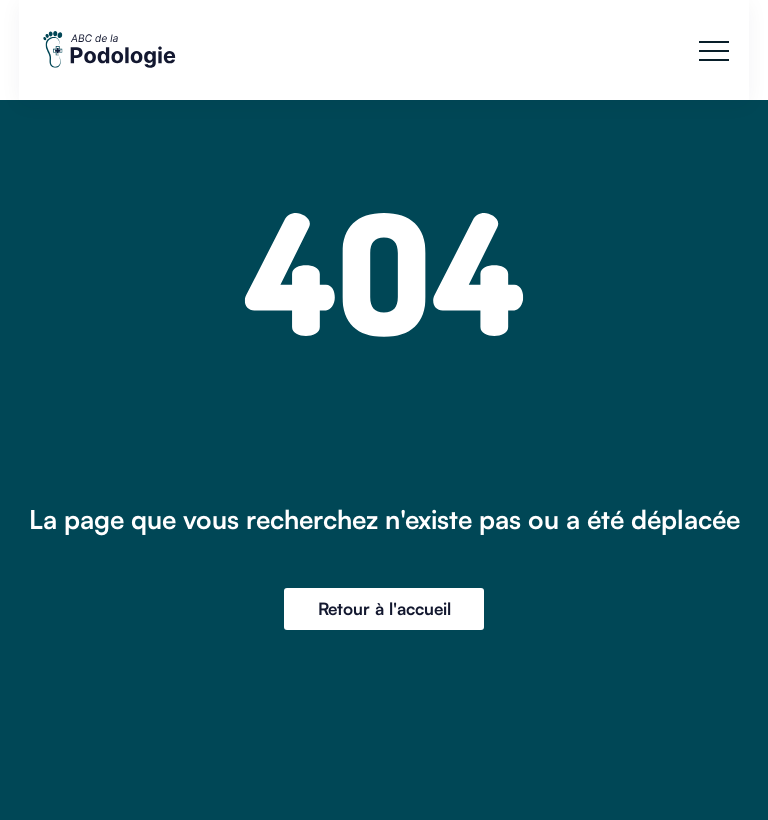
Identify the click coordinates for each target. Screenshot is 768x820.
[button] (714, 51)
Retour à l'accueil (384, 608)
